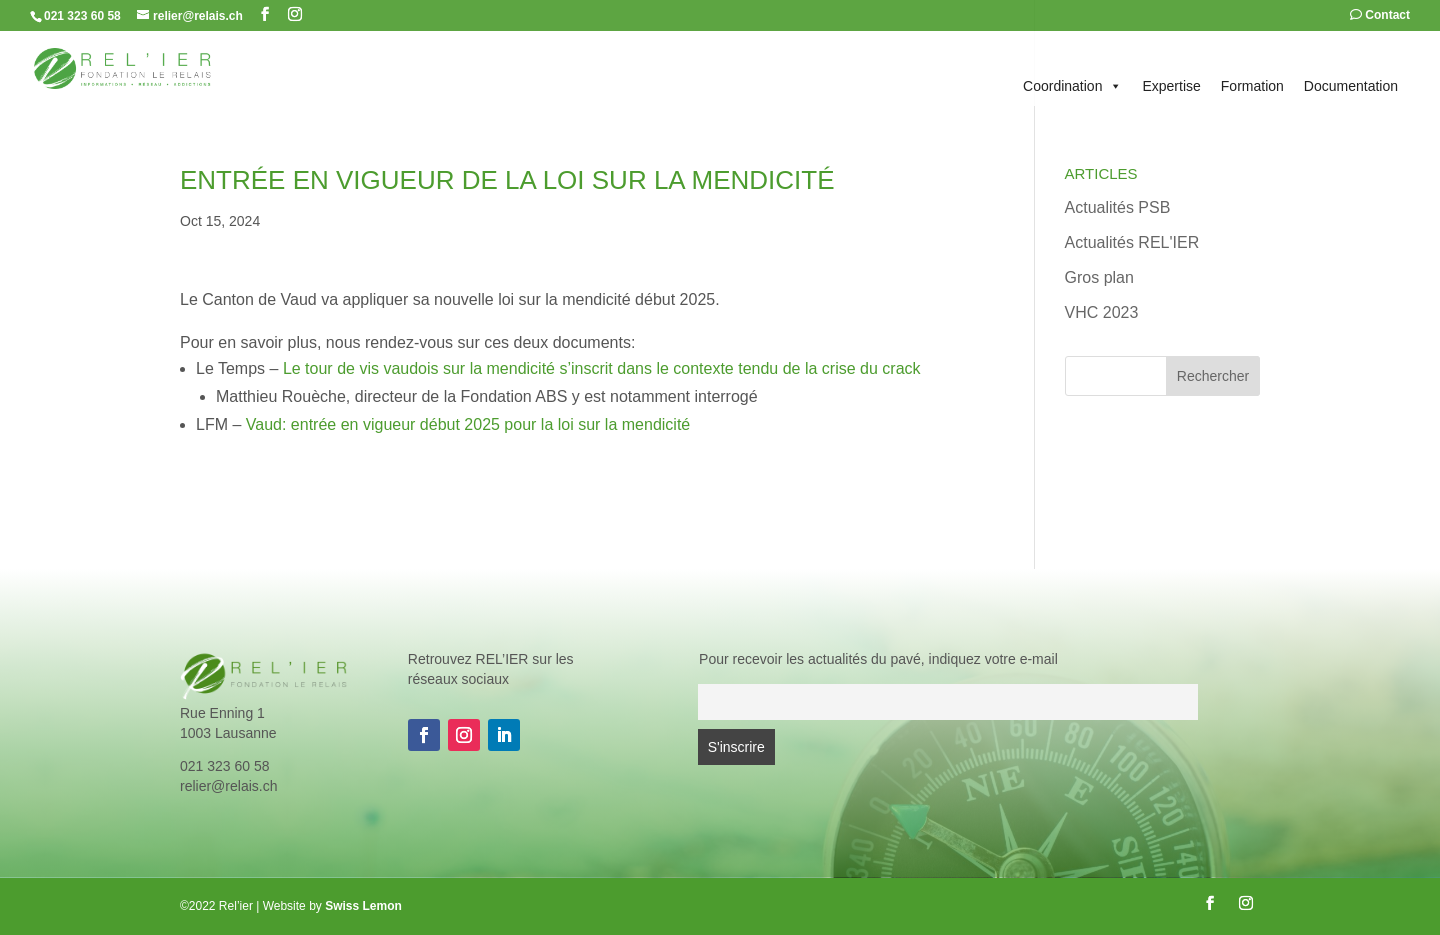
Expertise (1171, 86)
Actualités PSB (1118, 207)
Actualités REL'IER (1132, 242)
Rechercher (1213, 376)
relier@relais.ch (228, 786)
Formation (1252, 86)
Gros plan (1099, 277)
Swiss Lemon (363, 906)
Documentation (1351, 86)
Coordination (1072, 86)
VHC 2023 (1102, 312)
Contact (1380, 15)
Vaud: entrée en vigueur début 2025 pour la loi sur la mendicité (468, 424)
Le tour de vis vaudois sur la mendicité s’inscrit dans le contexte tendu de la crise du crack (602, 368)
